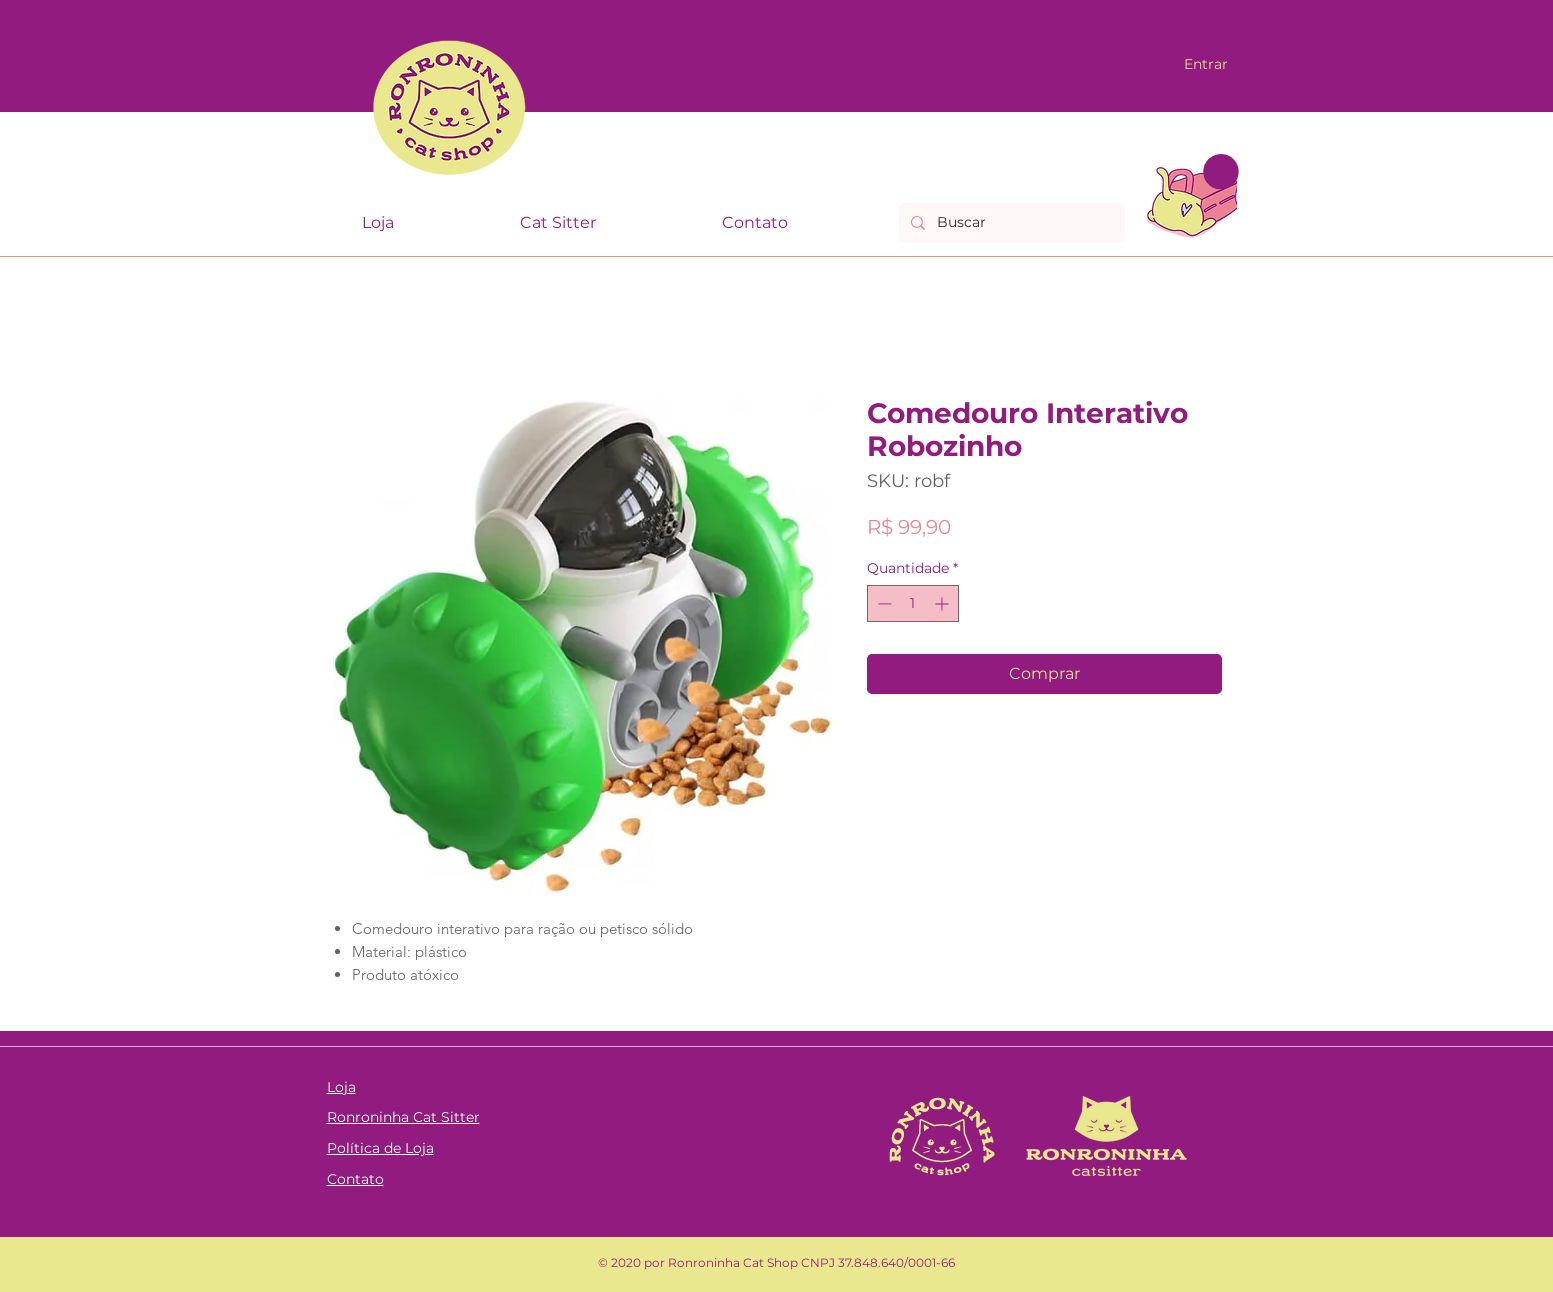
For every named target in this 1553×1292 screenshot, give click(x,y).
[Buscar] (1010, 223)
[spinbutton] (913, 603)
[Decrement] (882, 603)
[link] (1221, 172)
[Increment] (943, 603)
